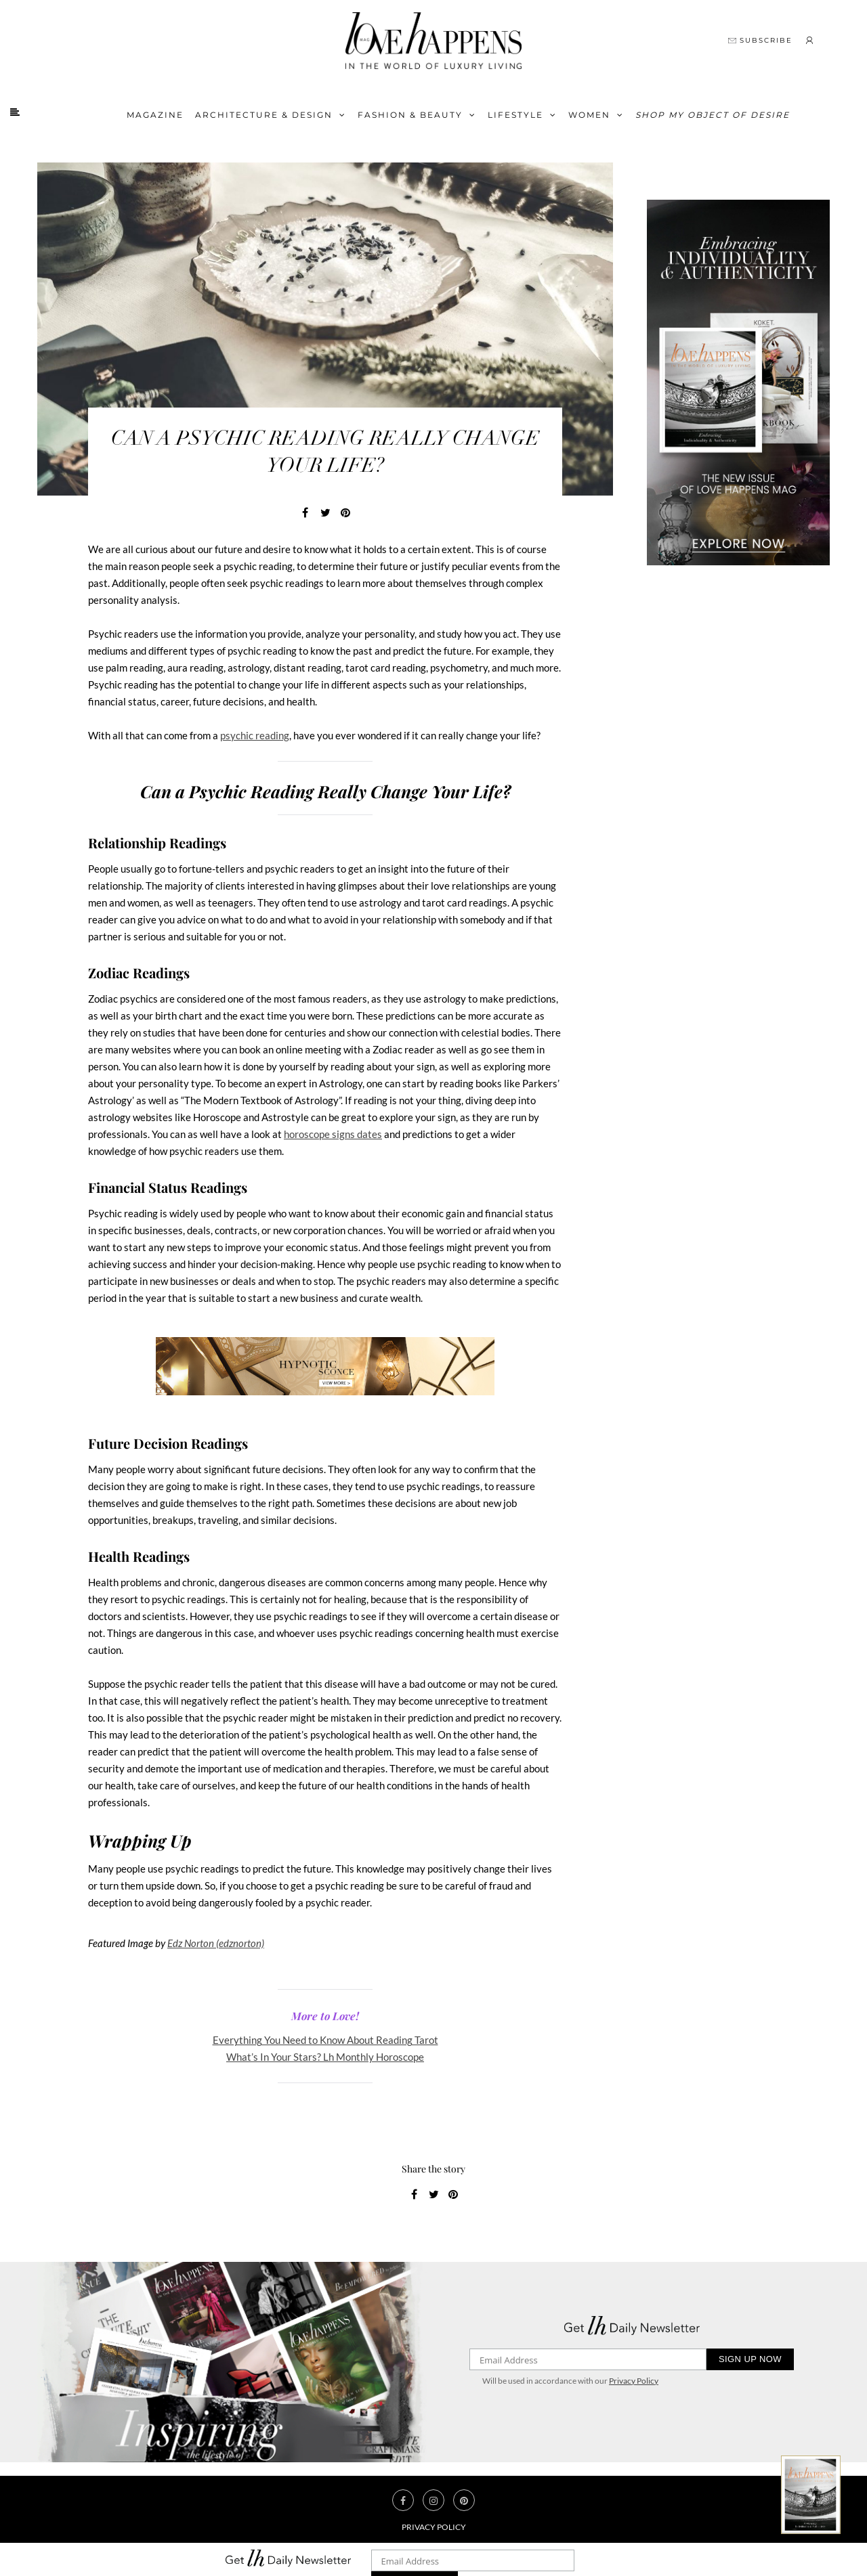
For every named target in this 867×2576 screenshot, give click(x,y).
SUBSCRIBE (760, 40)
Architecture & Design (264, 115)
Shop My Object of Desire (712, 115)
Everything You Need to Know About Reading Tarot (325, 2040)
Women (589, 115)
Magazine (155, 115)
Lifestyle (515, 115)
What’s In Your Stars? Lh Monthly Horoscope (325, 2057)
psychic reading (254, 735)
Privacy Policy (633, 2381)
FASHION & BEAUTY (410, 115)
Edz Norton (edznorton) (215, 1943)
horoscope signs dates (333, 1134)
